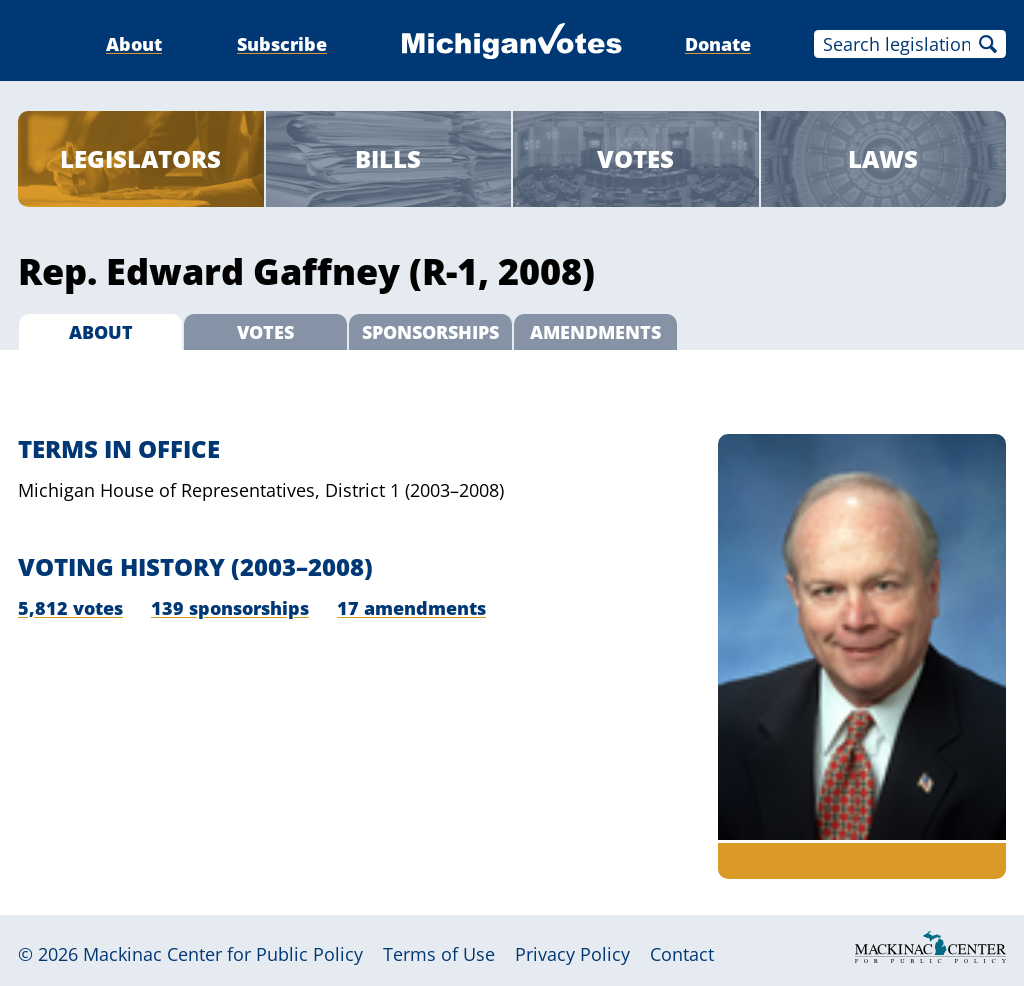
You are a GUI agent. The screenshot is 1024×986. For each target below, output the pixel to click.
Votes (635, 158)
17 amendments (411, 608)
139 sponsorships (230, 608)
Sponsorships (430, 332)
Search (988, 44)
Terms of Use (439, 954)
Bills (388, 158)
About (134, 44)
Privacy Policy (572, 954)
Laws (883, 158)
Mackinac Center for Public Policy (223, 954)
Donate (718, 44)
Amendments (595, 332)
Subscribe (282, 44)
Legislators (140, 158)
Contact (682, 954)
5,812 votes (70, 608)
